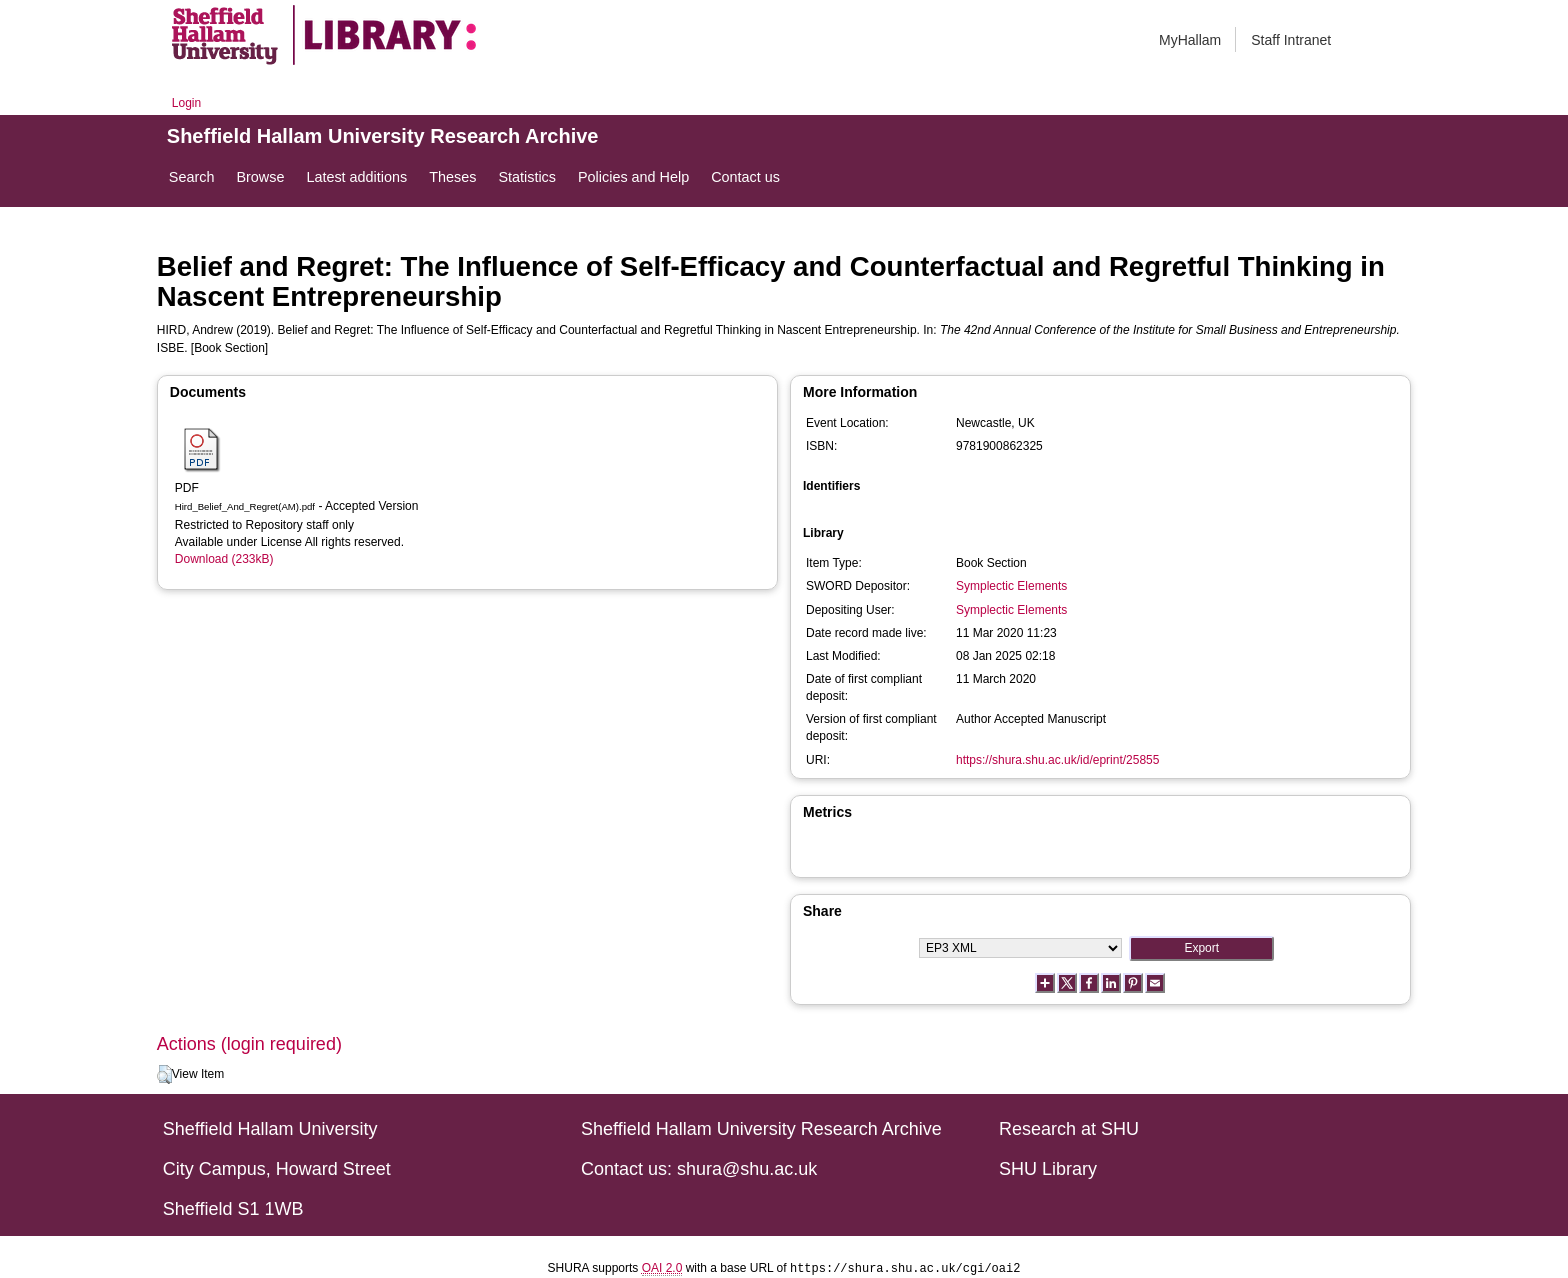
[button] (164, 1075)
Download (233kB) (224, 559)
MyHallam (1190, 40)
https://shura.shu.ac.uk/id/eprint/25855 (1057, 760)
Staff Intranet (1291, 40)
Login (186, 103)
